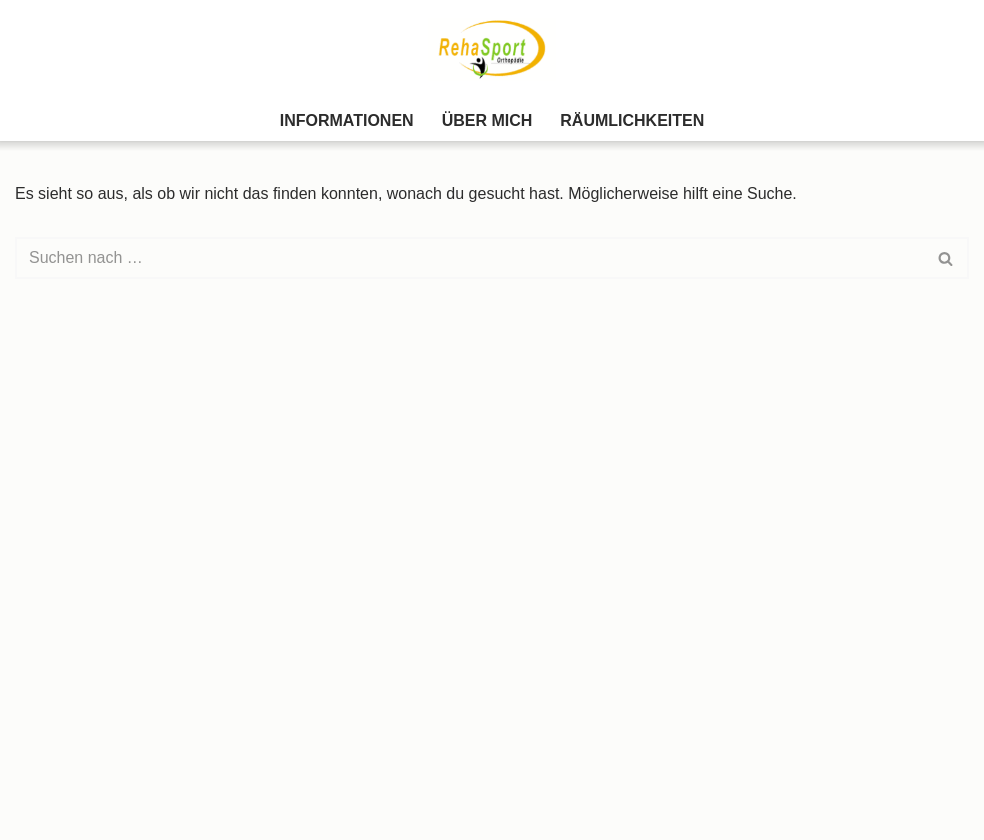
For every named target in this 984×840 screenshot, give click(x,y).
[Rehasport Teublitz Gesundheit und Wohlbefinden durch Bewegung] (492, 49)
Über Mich (487, 120)
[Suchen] (469, 258)
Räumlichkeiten (632, 120)
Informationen (347, 120)
